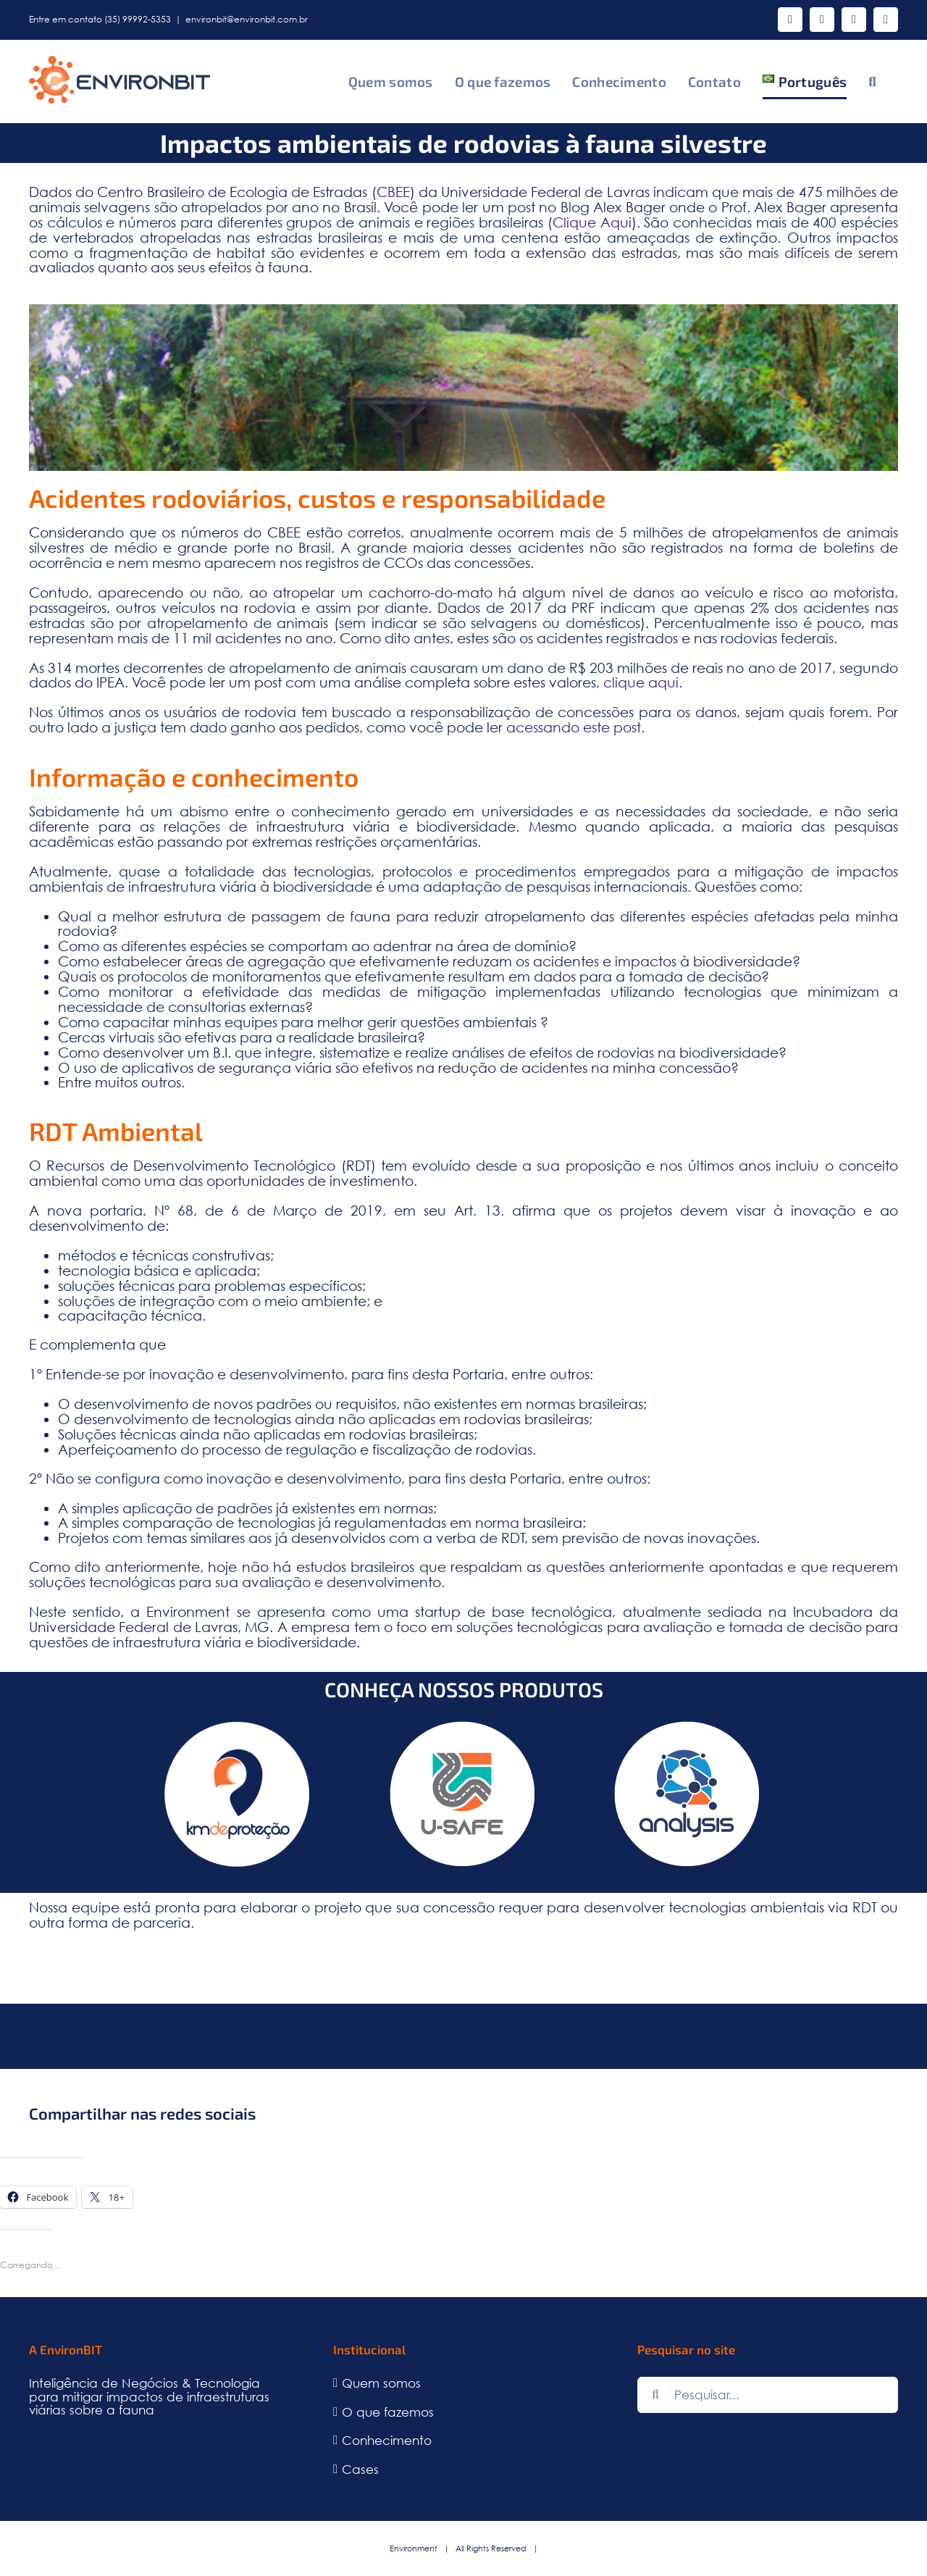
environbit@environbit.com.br (246, 19)
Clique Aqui (592, 222)
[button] (872, 81)
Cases (360, 2470)
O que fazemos (388, 2413)
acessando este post (573, 727)
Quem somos (381, 2384)
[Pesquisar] (655, 2395)
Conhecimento (387, 2441)
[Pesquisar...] (767, 2395)
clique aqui (641, 682)
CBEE (393, 191)
